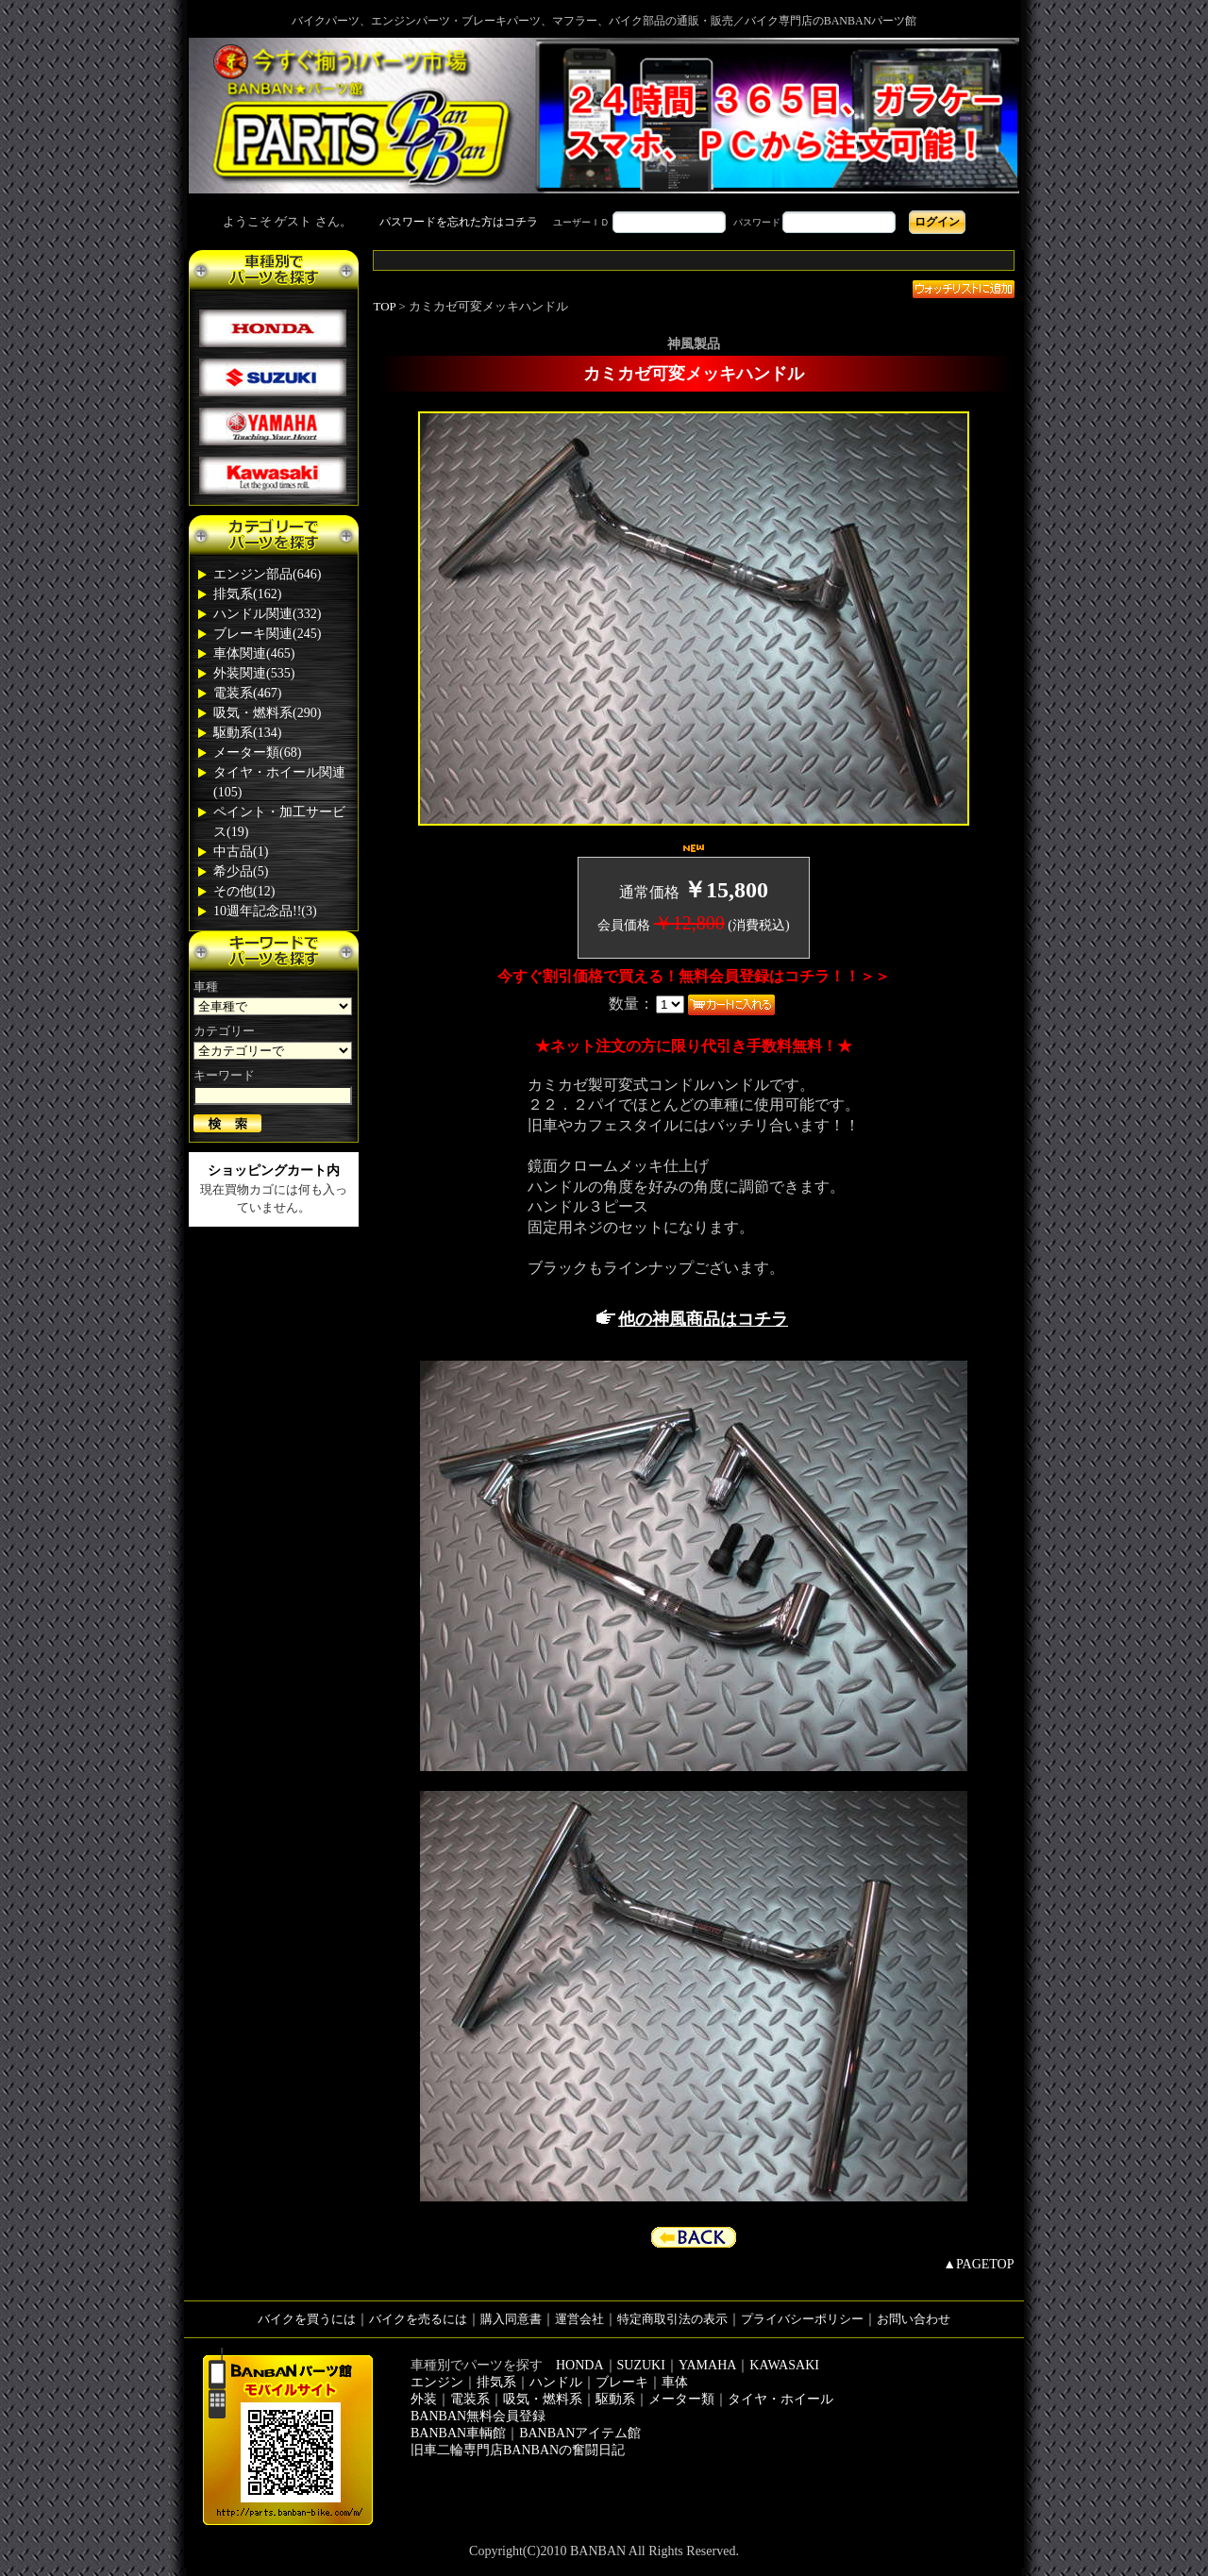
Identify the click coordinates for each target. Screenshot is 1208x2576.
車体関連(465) (253, 653)
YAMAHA (707, 2365)
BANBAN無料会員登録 (478, 2416)
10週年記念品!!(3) (265, 911)
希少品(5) (240, 871)
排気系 (496, 2382)
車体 (675, 2382)
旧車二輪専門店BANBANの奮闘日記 (518, 2450)
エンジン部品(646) (267, 574)
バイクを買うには (307, 2319)
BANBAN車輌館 (458, 2433)
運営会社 (579, 2319)
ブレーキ (622, 2382)
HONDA (580, 2365)
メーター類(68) (257, 752)
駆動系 (615, 2399)
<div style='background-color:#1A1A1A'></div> (604, 222)
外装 (424, 2399)
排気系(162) (247, 594)
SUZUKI (641, 2365)
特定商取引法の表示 (672, 2319)
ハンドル (555, 2382)
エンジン (437, 2382)
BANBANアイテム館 (580, 2433)
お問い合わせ (913, 2319)
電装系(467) (247, 693)
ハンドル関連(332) (267, 614)
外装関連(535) (253, 673)
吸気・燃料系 (542, 2399)
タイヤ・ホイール (780, 2399)
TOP (385, 306)
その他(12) (244, 891)
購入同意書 (511, 2319)
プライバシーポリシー (802, 2319)
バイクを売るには (418, 2319)
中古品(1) (240, 852)
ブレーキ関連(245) (267, 634)
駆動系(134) (247, 733)
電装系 (470, 2399)
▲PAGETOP (978, 2264)
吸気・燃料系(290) (267, 713)
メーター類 (681, 2399)
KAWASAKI (784, 2365)
